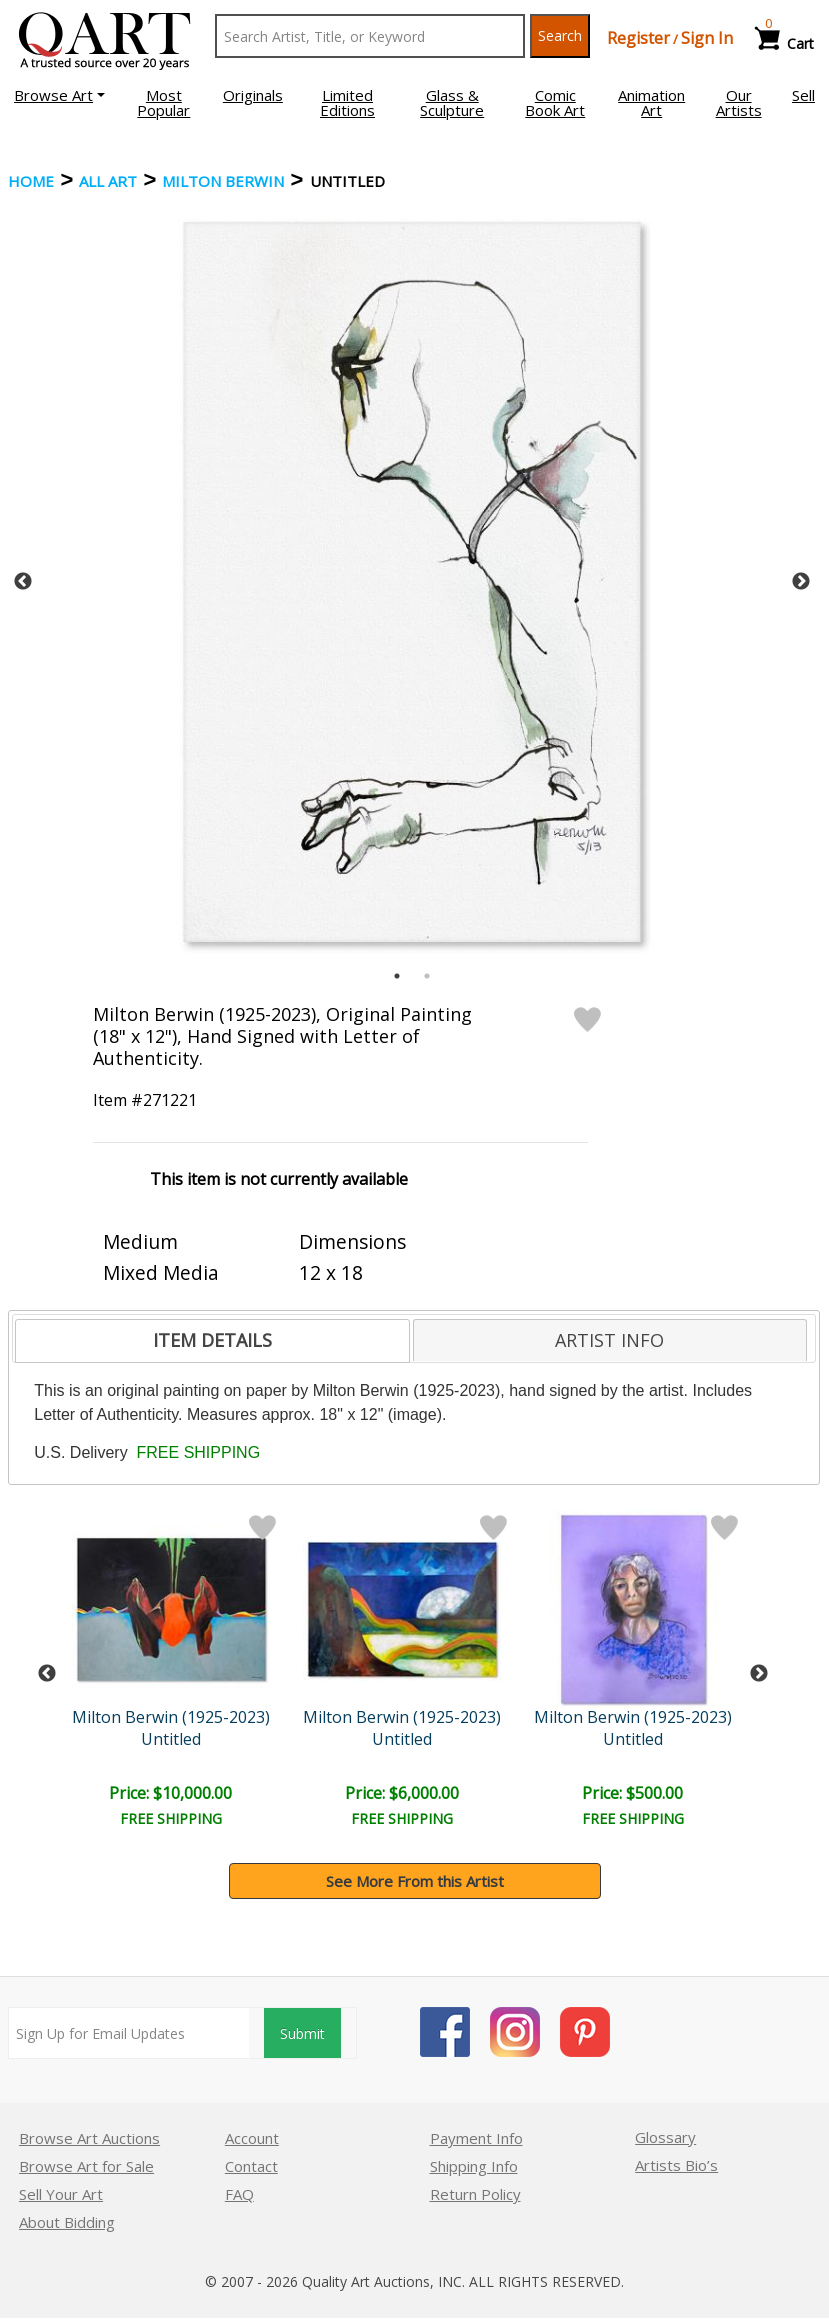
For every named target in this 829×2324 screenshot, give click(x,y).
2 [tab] (427, 976)
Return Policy (475, 2194)
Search (560, 35)
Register (638, 38)
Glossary (665, 2137)
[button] (59, 95)
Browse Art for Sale (86, 2166)
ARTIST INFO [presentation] (609, 1340)
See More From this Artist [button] (415, 1881)
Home (31, 181)
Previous (23, 582)
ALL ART (108, 181)
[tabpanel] (412, 582)
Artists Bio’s (676, 2165)
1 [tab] (397, 976)
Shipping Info (474, 2166)
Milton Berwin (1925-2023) (171, 1717)
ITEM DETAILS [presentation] (212, 1340)
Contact (251, 2166)
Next (801, 582)
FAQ (239, 2194)
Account (252, 2138)
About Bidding (67, 2222)
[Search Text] (370, 36)
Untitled (171, 1739)
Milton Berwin (223, 181)
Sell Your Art (61, 2194)
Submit (302, 2033)
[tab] (212, 1341)
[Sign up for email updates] (128, 2033)
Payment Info (476, 2138)
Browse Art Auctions (89, 2138)
